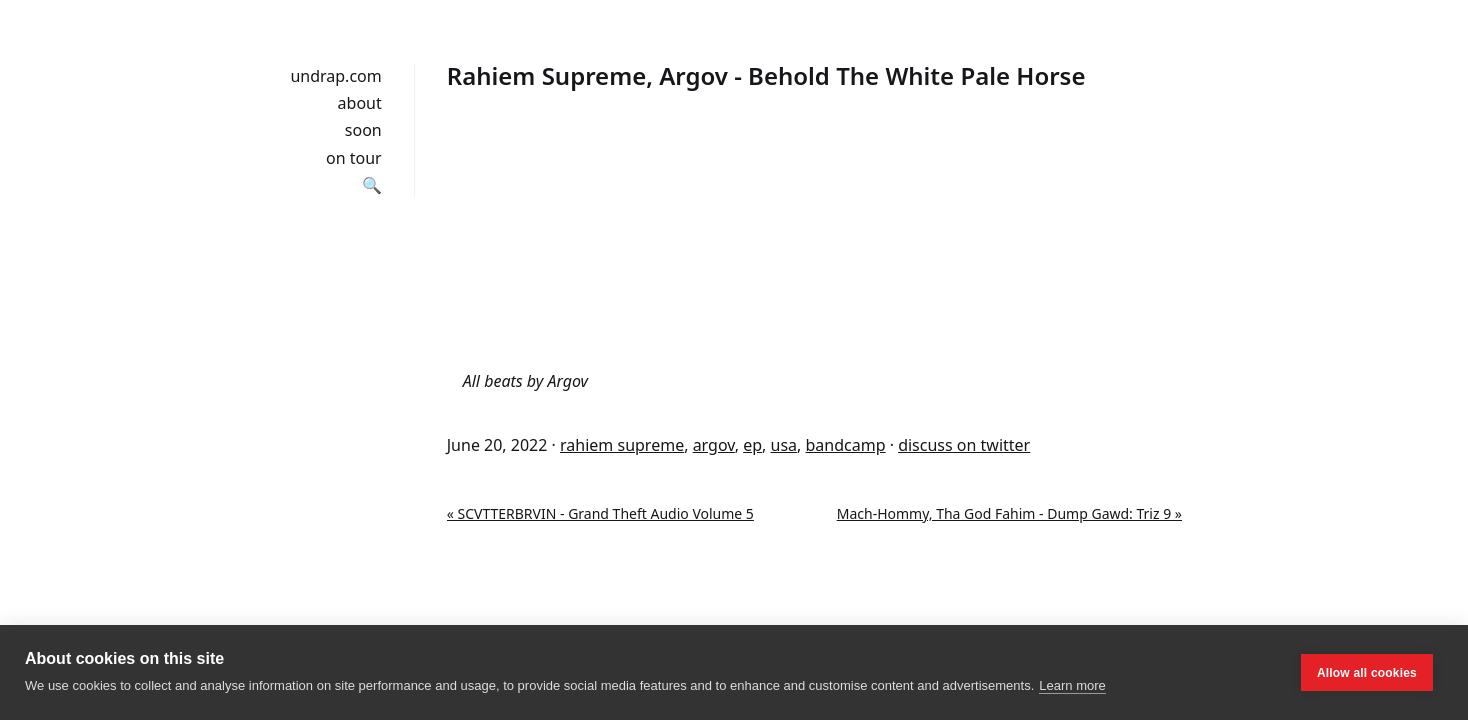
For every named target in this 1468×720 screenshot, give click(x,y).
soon (363, 130)
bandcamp (846, 445)
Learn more (1072, 685)
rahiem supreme (622, 445)
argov (714, 445)
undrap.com (335, 76)
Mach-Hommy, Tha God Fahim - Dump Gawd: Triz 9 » (1009, 513)
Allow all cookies (1367, 673)
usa (784, 445)
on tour (354, 158)
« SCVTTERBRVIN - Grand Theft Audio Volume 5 (600, 513)
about (360, 103)
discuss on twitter (964, 445)
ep (752, 445)
